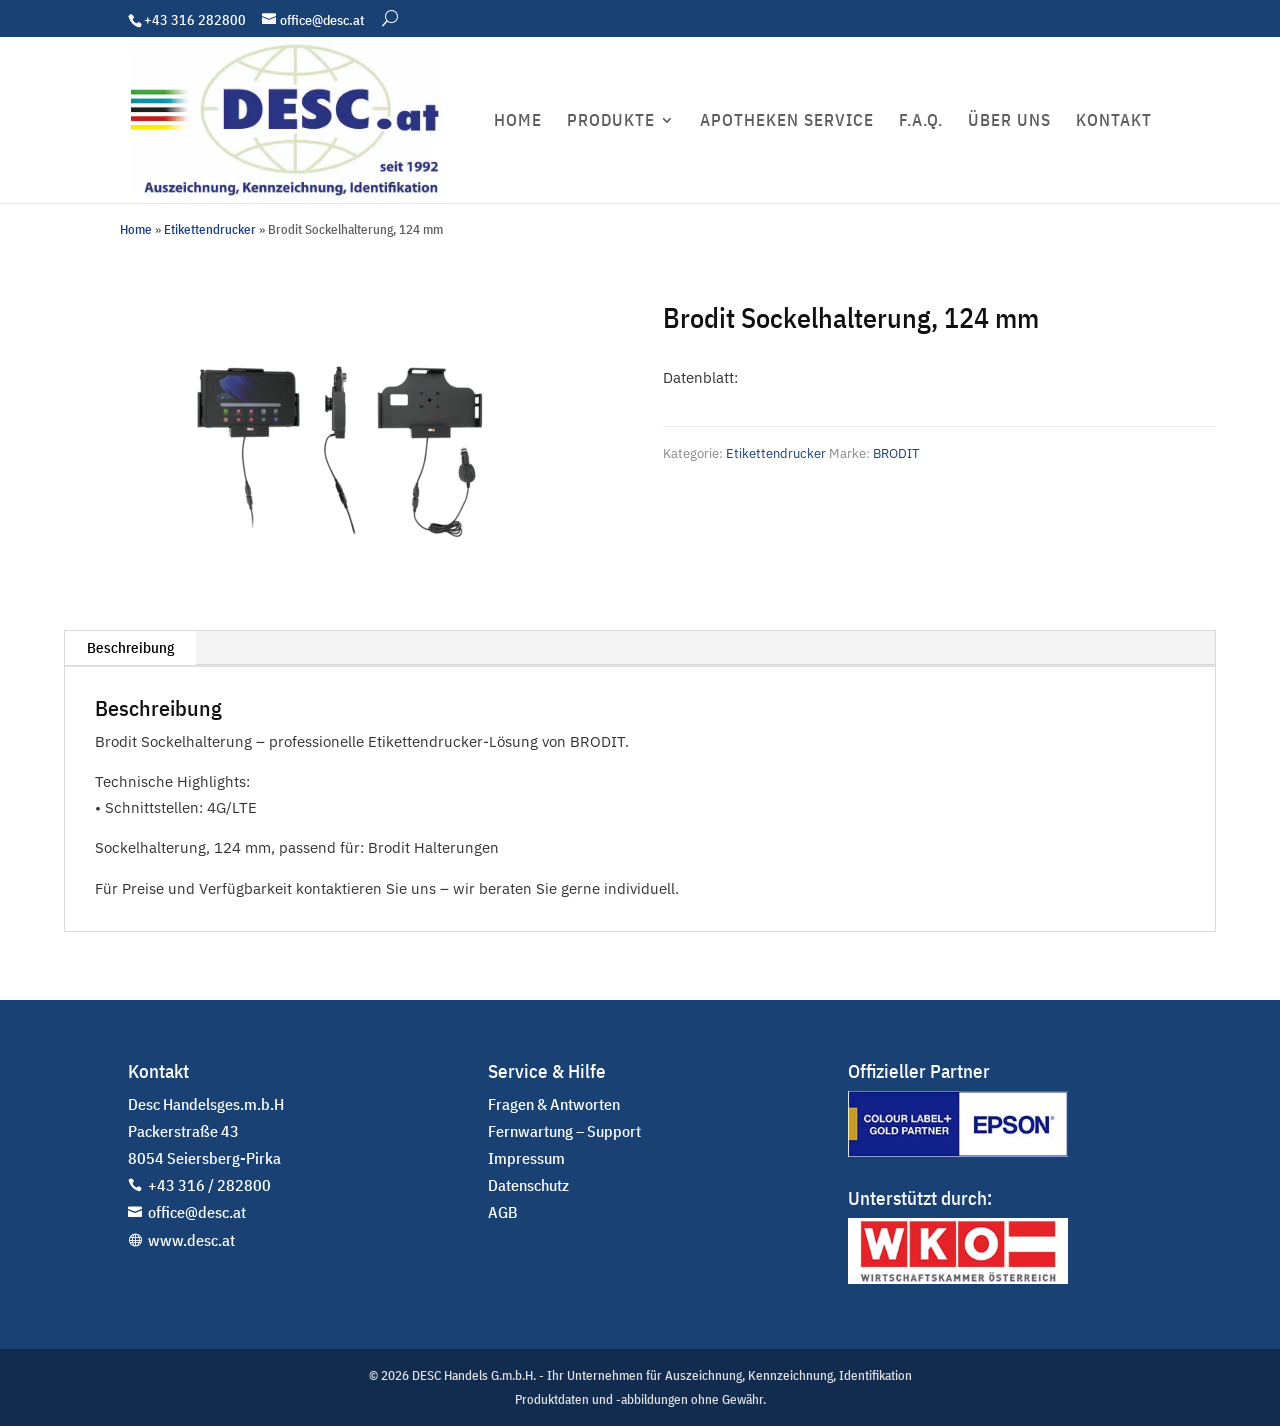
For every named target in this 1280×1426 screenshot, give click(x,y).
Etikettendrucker (210, 229)
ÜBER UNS (1009, 122)
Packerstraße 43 (183, 1131)
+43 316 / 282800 (209, 1185)
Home (136, 229)
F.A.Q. (921, 122)
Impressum (526, 1158)
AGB (503, 1212)
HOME (518, 122)
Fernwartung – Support (564, 1131)
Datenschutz (528, 1185)
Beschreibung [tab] (130, 647)
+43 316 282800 (195, 20)
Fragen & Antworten (554, 1104)
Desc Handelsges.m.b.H (206, 1104)
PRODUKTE (611, 122)
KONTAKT (1114, 122)
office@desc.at (197, 1212)
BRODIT (896, 453)
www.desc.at (191, 1240)
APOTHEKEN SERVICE (787, 122)
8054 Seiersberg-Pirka (204, 1158)
